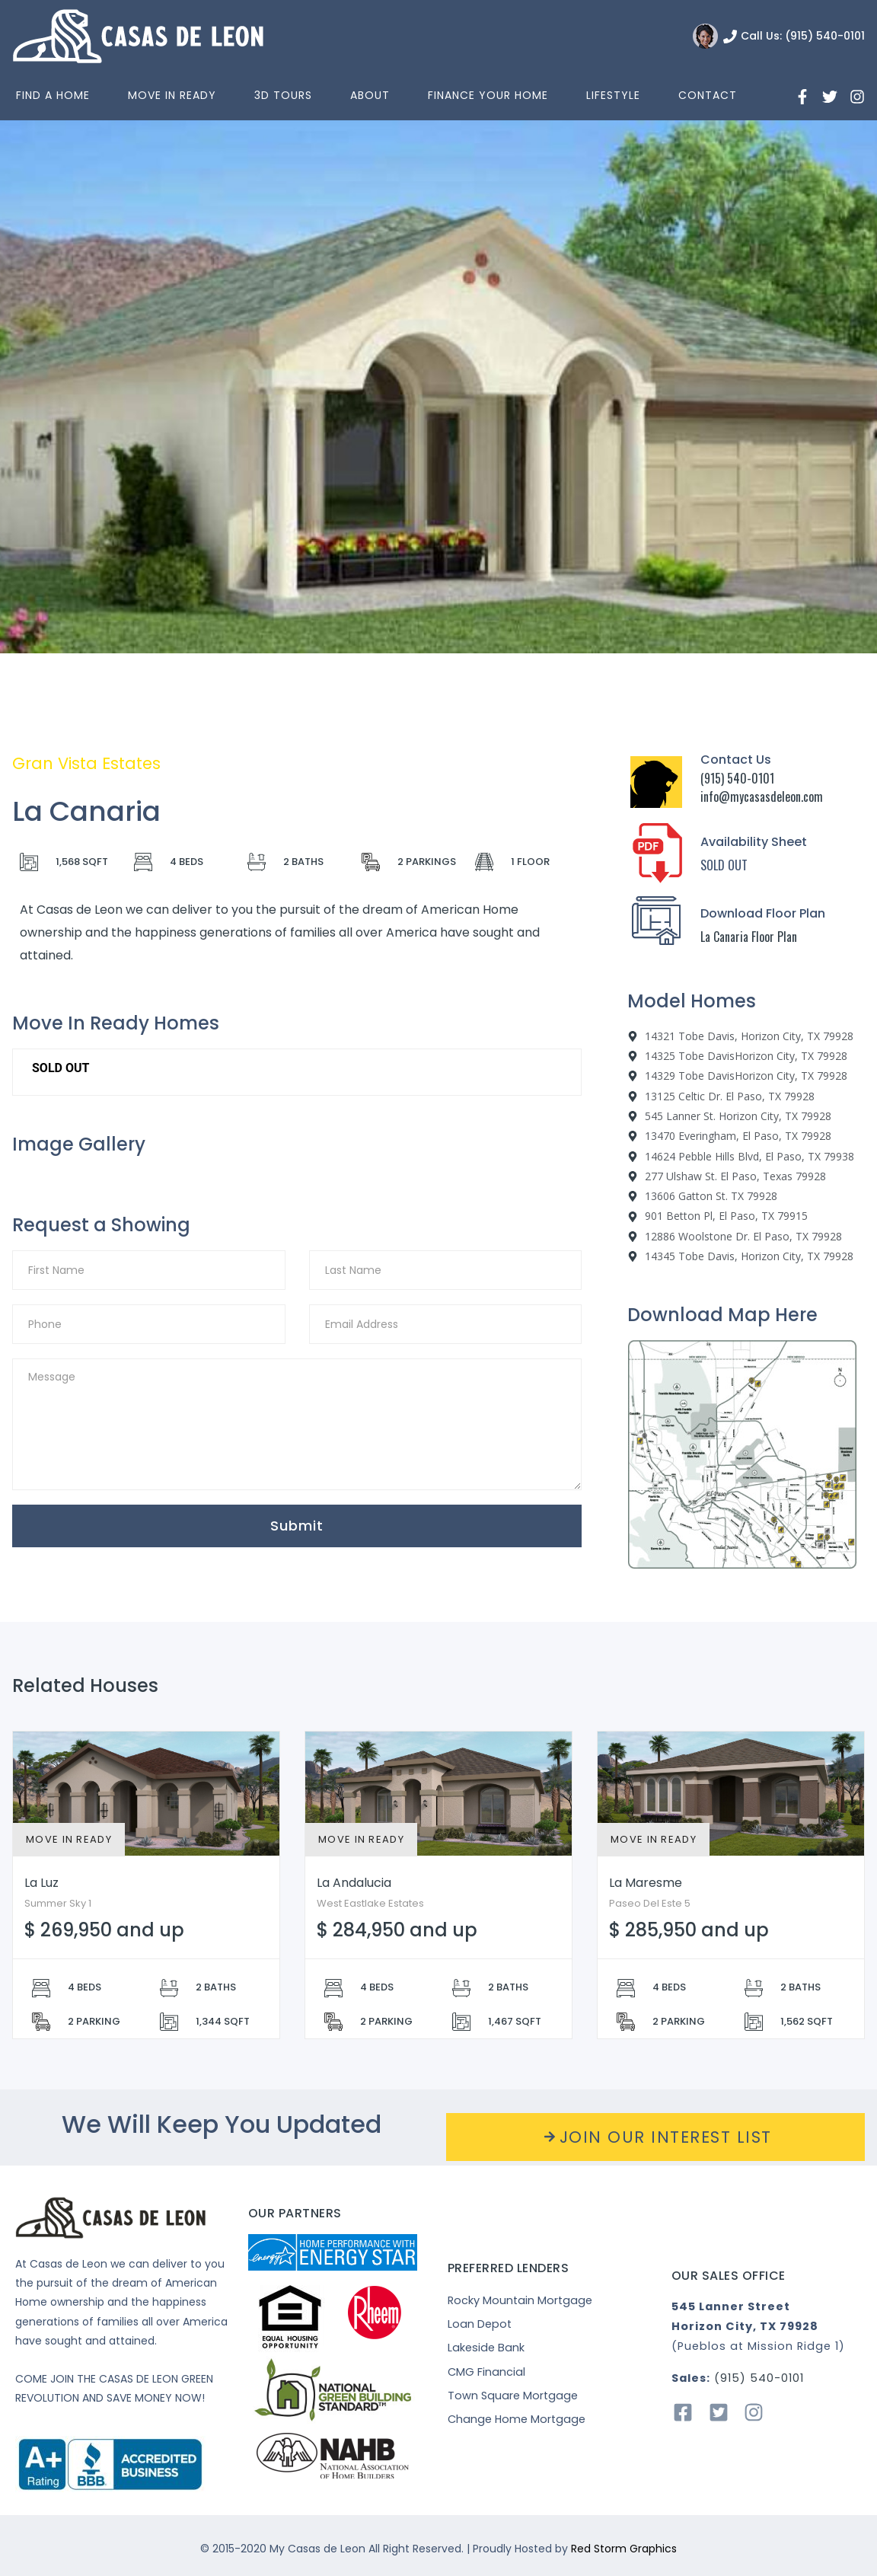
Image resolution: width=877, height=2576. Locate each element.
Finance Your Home (488, 95)
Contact (707, 95)
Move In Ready (172, 95)
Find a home (53, 95)
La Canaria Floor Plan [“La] (748, 936)
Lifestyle (613, 95)
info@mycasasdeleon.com (761, 796)
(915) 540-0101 (737, 778)
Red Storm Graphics (624, 2548)
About (370, 95)
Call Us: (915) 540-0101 (803, 35)
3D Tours (283, 95)
